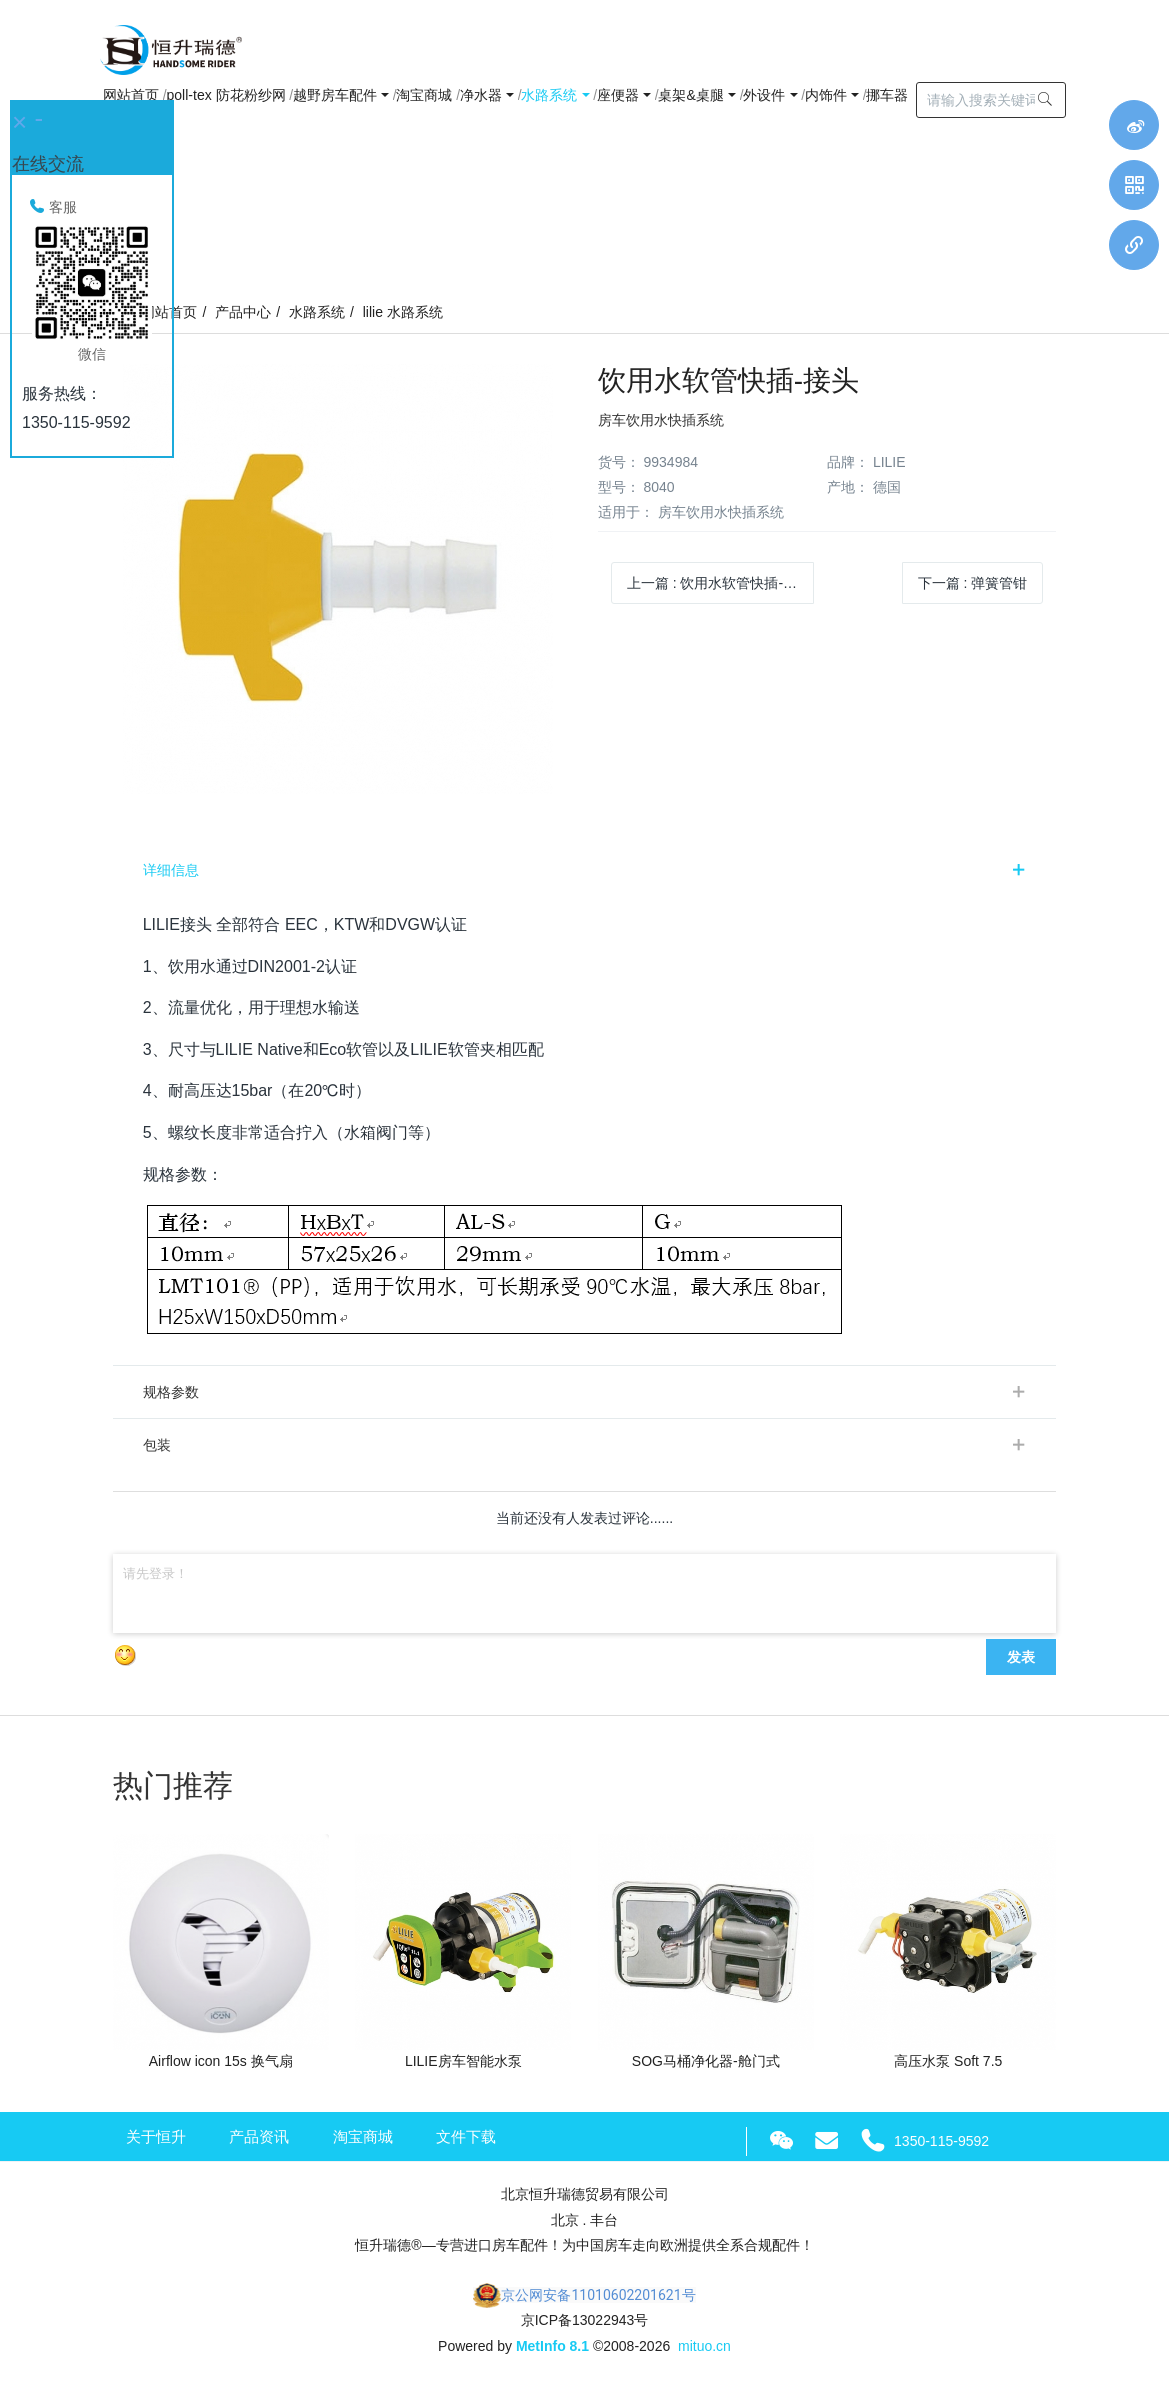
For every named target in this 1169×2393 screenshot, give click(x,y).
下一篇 (973, 583)
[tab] (585, 870)
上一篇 (719, 583)
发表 (1021, 1657)
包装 (157, 1445)
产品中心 (243, 312)
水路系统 (317, 312)
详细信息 (171, 870)
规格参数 (171, 1392)
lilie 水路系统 (403, 312)
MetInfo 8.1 (552, 2346)
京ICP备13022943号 (585, 2320)
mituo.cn (704, 2346)
